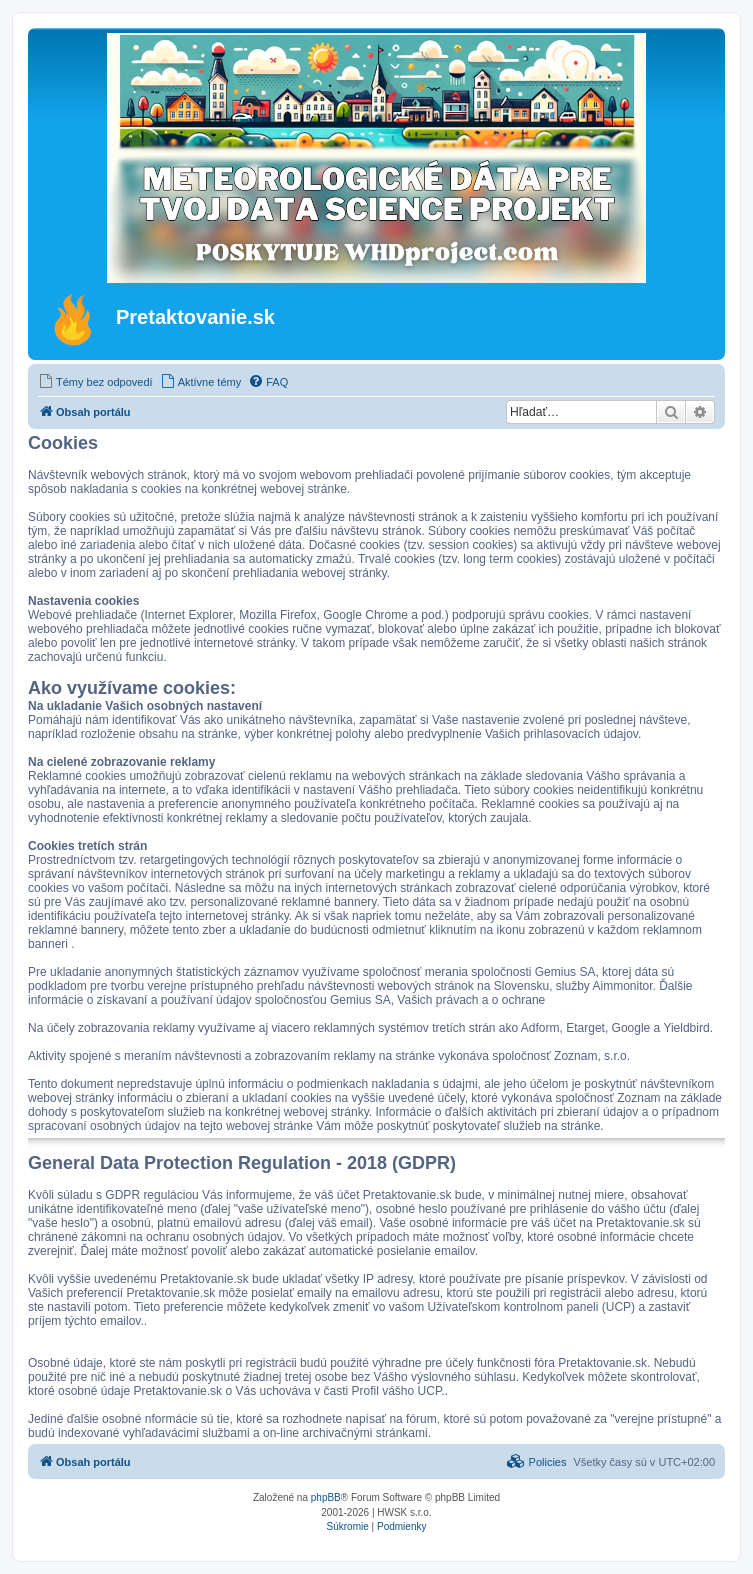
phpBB (326, 1497)
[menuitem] (95, 382)
